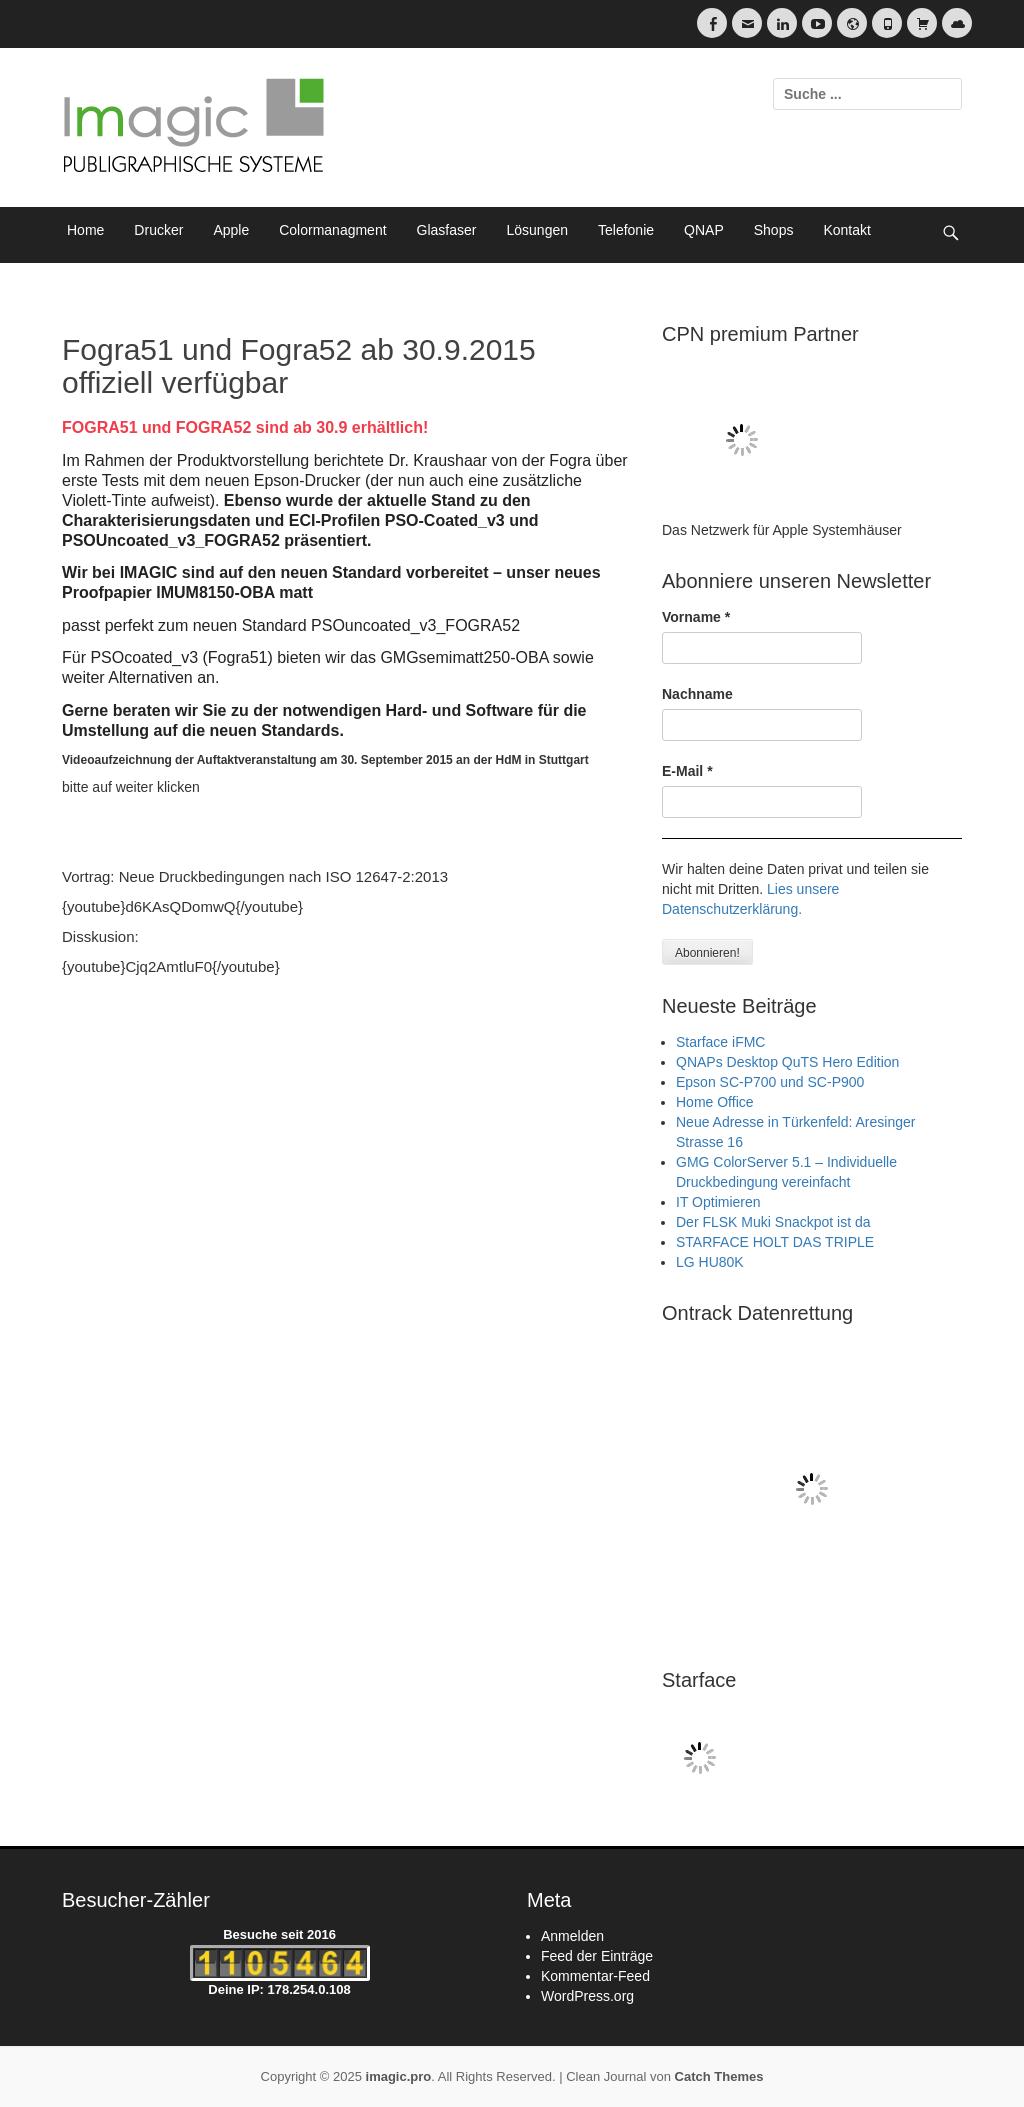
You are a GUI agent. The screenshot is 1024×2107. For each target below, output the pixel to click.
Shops (774, 230)
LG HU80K (710, 1262)
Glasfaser (447, 230)
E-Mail (687, 771)
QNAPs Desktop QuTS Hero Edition (787, 1062)
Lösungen (538, 230)
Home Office (715, 1102)
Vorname (696, 617)
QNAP (704, 230)
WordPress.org (587, 1996)
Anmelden (572, 1936)
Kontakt (846, 230)
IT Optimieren (718, 1202)
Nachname (697, 694)
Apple (231, 230)
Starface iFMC (720, 1042)
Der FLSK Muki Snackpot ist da (773, 1222)
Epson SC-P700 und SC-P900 (770, 1082)
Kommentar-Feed (595, 1976)
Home (85, 230)
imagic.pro (399, 2076)
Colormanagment (332, 230)
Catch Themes (719, 2076)
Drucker (158, 230)
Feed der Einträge (597, 1956)
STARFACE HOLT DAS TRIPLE (775, 1242)
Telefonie (626, 230)
